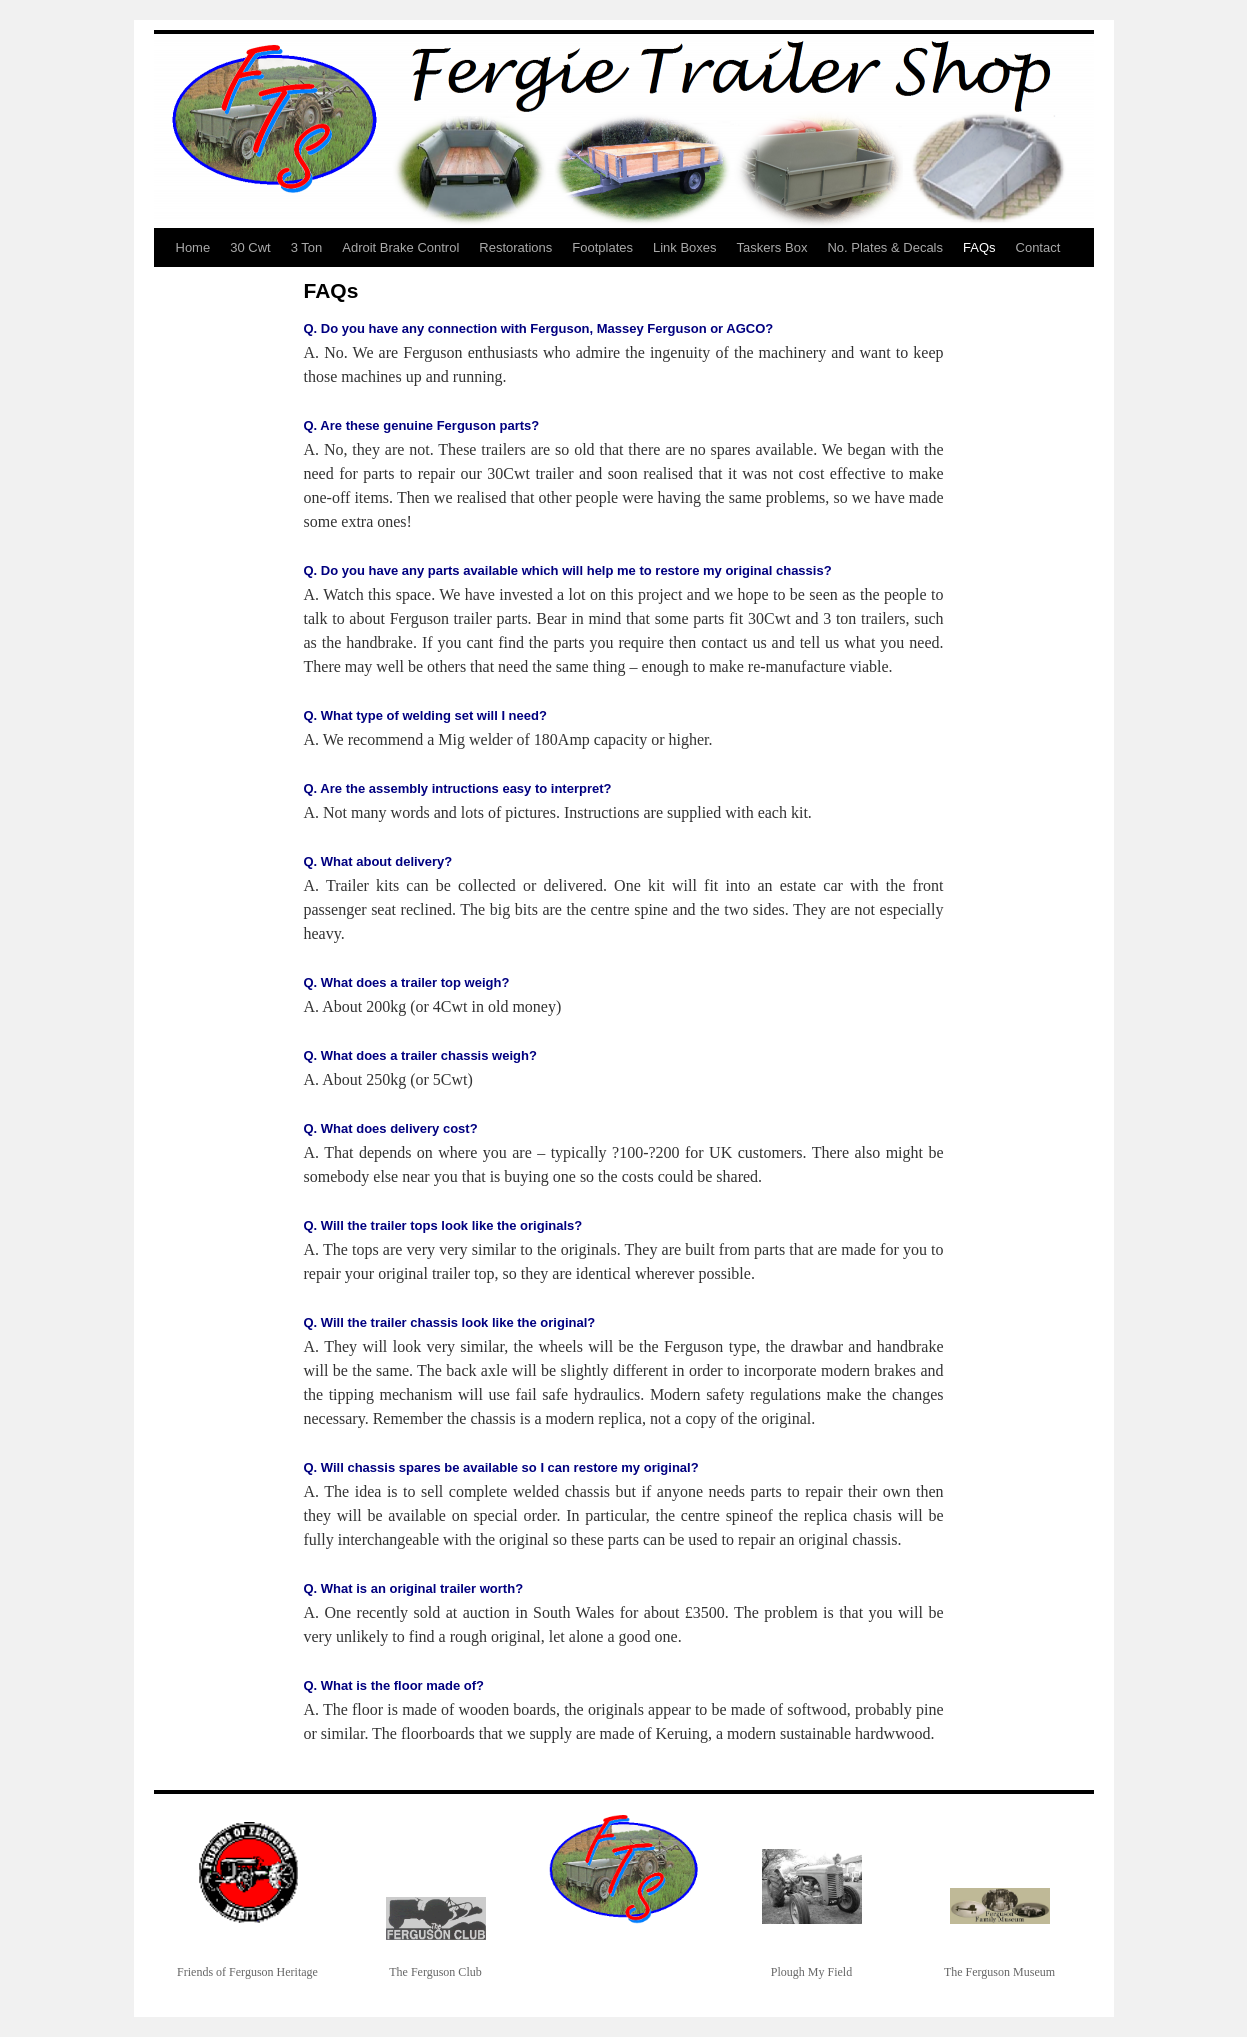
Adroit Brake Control (400, 247)
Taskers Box (772, 247)
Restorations (515, 247)
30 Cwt (250, 247)
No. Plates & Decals (885, 247)
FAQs (979, 247)
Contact (1038, 247)
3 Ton (307, 247)
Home (193, 247)
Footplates (602, 247)
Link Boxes (685, 247)
